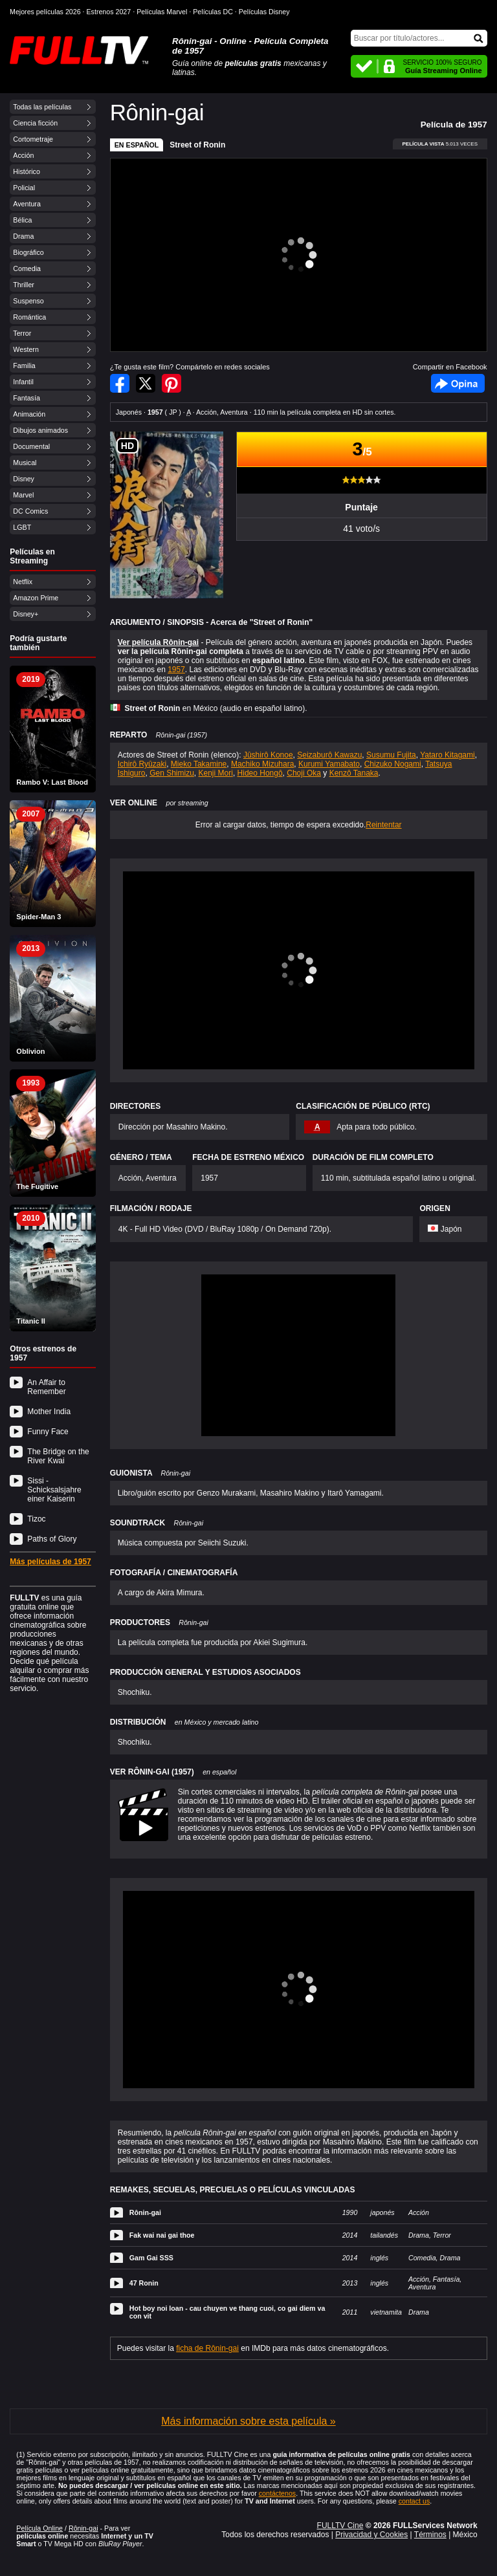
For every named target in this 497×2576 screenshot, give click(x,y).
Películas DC (213, 12)
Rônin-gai (145, 2212)
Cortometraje (33, 139)
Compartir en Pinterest (171, 383)
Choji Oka (304, 773)
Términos (430, 2534)
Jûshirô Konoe (268, 754)
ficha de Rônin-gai (207, 2348)
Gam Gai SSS (151, 2258)
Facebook (458, 383)
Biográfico (28, 252)
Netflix (22, 581)
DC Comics (30, 511)
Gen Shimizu (171, 773)
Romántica (29, 317)
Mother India (49, 1411)
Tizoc (36, 1518)
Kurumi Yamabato (329, 764)
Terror (22, 333)
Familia (24, 365)
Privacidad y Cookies (371, 2534)
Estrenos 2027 (109, 12)
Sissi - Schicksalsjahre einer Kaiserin (54, 1489)
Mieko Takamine (198, 764)
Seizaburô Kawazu (329, 754)
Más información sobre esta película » (248, 2421)
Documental (31, 446)
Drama (23, 236)
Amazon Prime (35, 598)
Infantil (23, 382)
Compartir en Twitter (145, 383)
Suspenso (28, 301)
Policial (24, 187)
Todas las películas (42, 107)
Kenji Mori (216, 773)
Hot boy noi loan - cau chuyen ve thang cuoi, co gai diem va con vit (227, 2312)
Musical (24, 462)
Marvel (23, 495)
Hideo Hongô (260, 773)
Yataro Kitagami (447, 754)
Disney (23, 479)
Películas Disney (264, 12)
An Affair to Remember (46, 1387)
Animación (29, 414)
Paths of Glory (51, 1539)
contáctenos (277, 2493)
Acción (23, 155)
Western (25, 349)
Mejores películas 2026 (45, 12)
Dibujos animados (40, 430)
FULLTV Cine (340, 2525)
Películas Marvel (162, 12)
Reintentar (383, 824)
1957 (176, 669)
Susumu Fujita (391, 754)
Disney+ (25, 614)
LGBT (22, 527)
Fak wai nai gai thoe (162, 2235)
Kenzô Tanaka (354, 773)
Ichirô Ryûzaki (142, 764)
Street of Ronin (197, 144)
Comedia (27, 268)
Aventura (26, 204)
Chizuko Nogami (392, 764)
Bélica (22, 220)
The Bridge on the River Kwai (58, 1456)
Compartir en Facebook (119, 383)
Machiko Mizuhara (262, 764)
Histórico (26, 171)
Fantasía (26, 398)
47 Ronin (144, 2283)
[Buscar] (419, 38)
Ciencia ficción (35, 123)
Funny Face (47, 1431)
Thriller (23, 285)
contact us (414, 2501)
